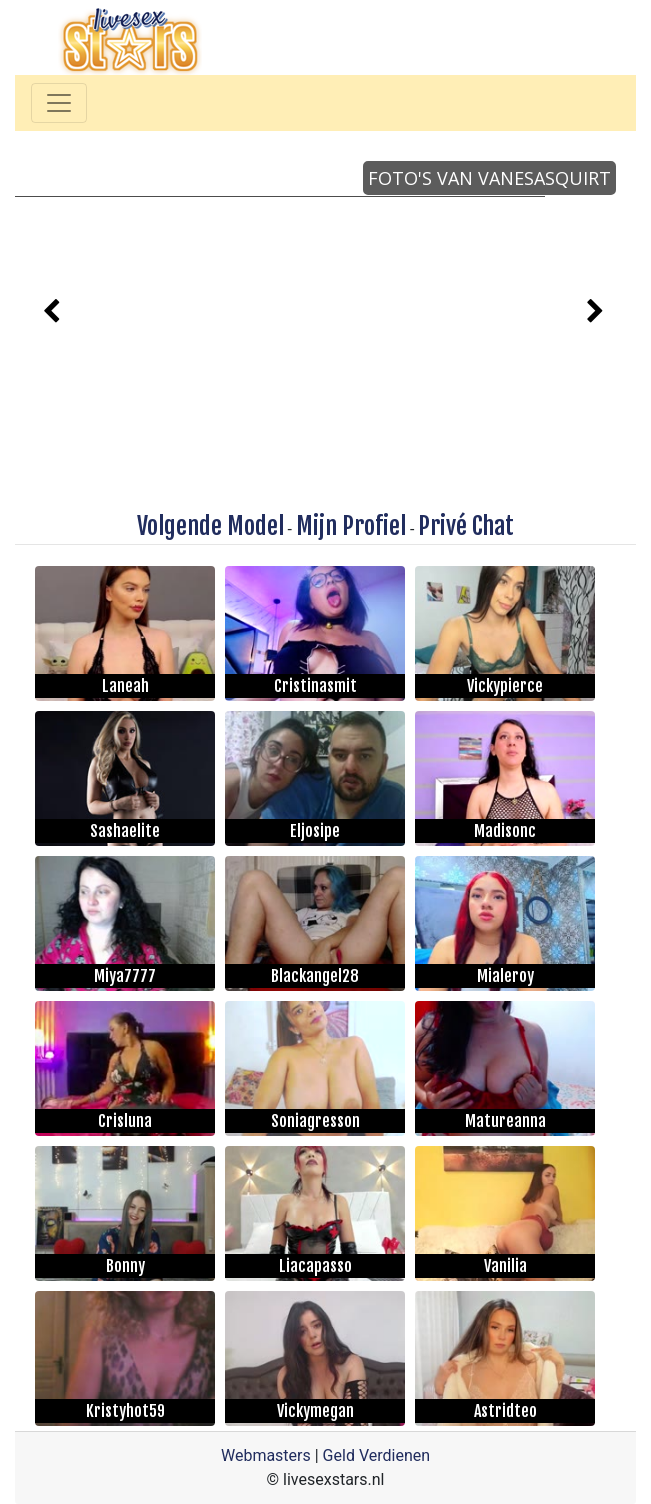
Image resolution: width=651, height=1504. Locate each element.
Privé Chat (466, 526)
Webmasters (266, 1455)
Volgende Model (210, 526)
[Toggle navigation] (59, 103)
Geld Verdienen (376, 1455)
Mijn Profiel (351, 526)
